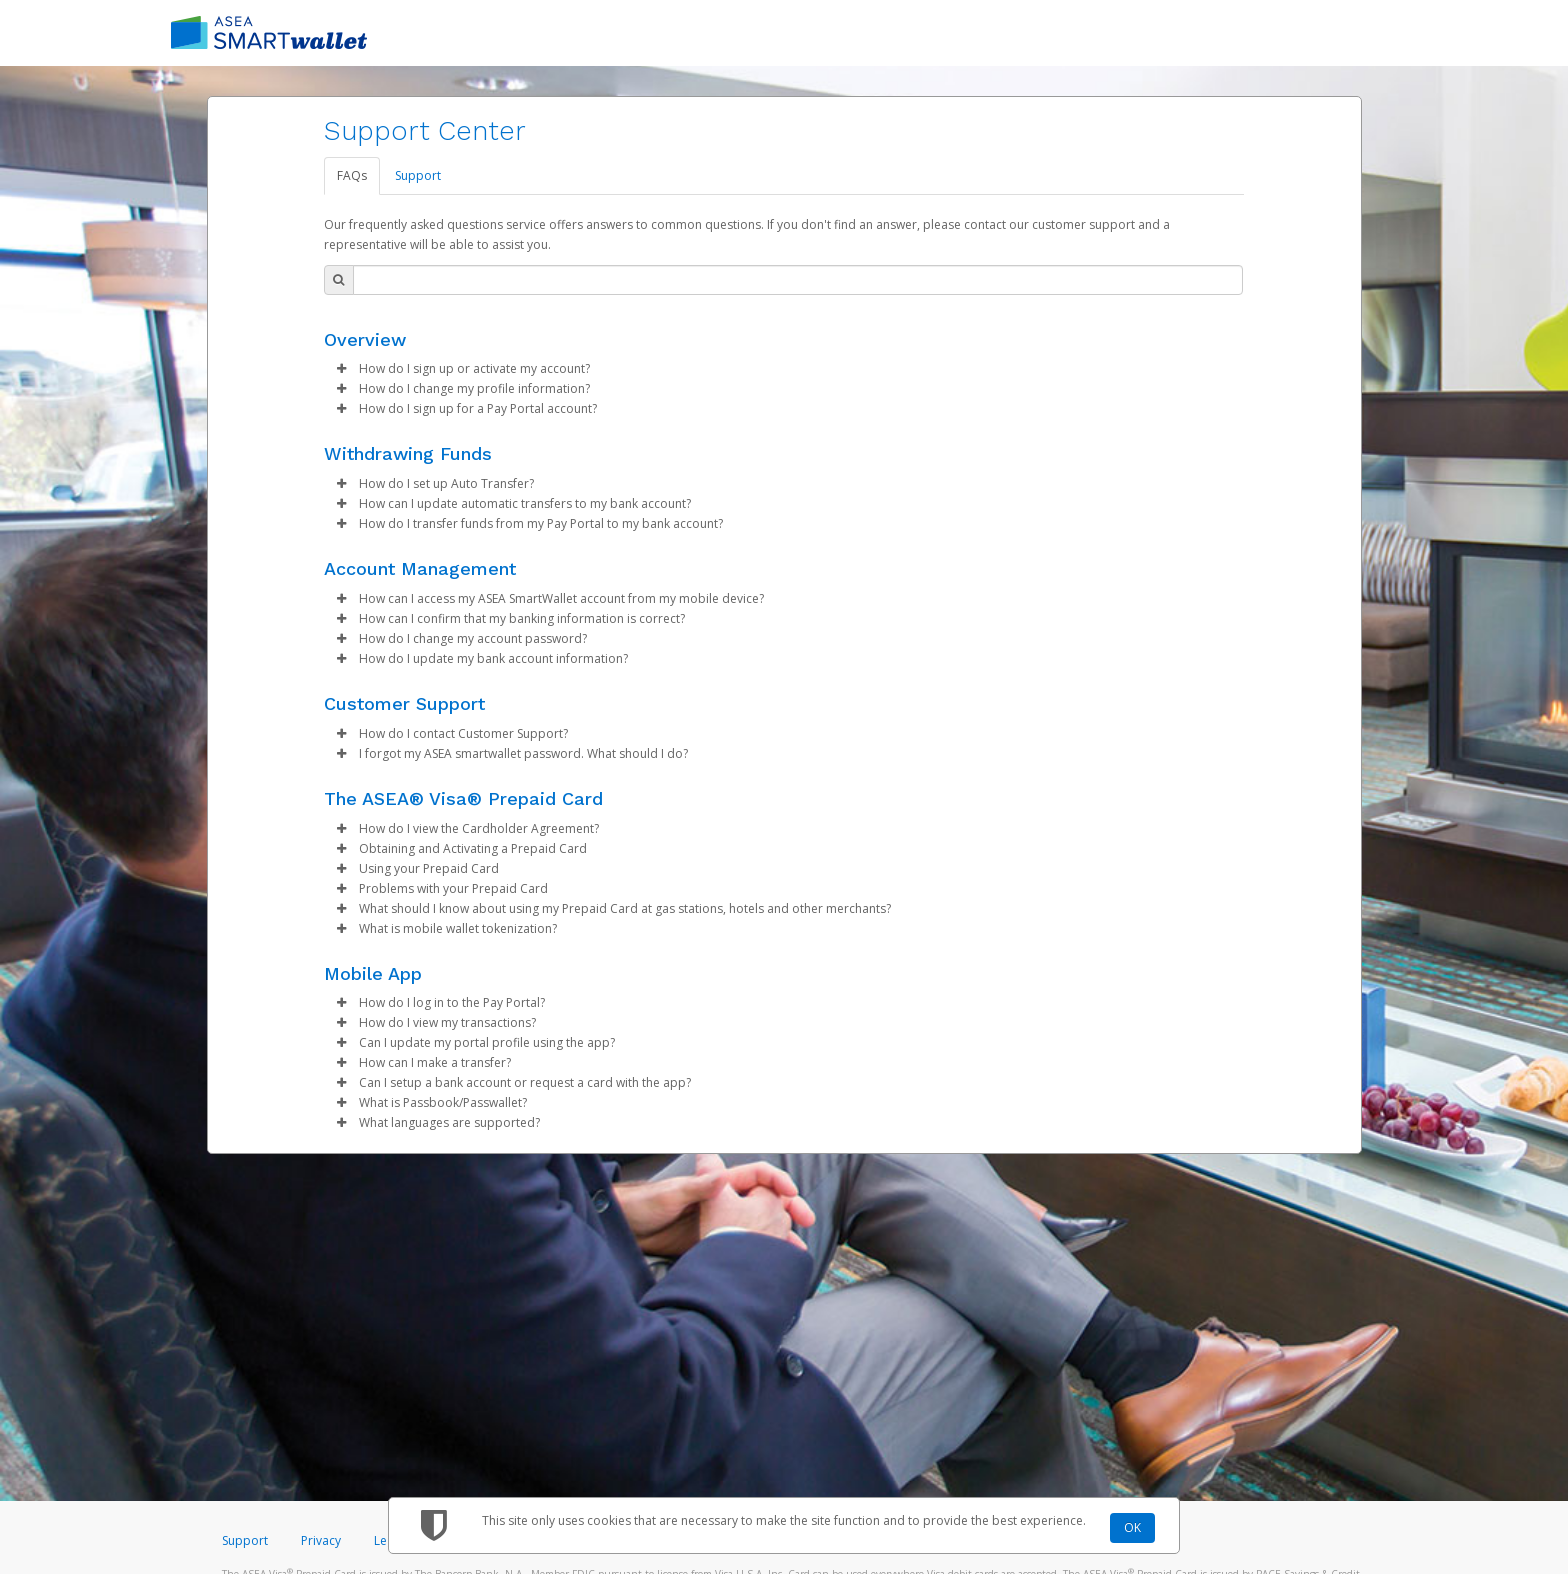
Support (418, 175)
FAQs (352, 175)
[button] (342, 369)
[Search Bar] (798, 280)
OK (1132, 1527)
